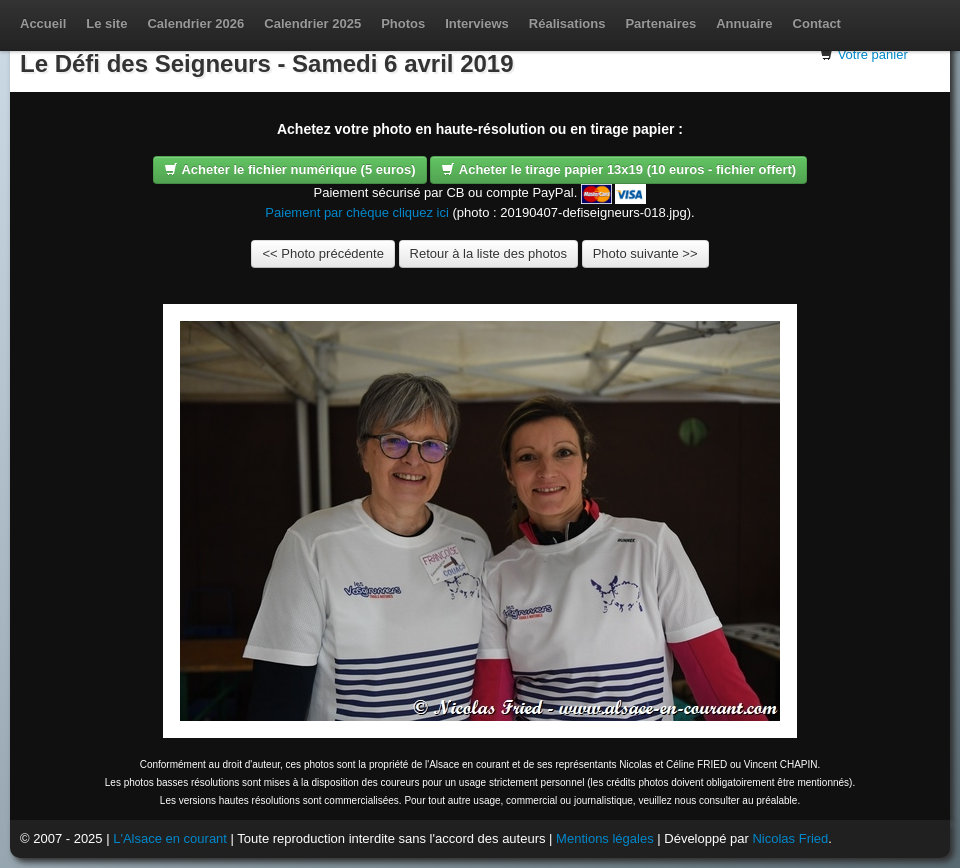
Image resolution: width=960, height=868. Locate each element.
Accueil (43, 23)
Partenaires (660, 23)
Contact (817, 23)
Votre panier (873, 54)
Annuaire (744, 23)
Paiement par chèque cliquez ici (357, 212)
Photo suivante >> (645, 253)
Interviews (477, 23)
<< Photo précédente (322, 253)
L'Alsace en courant (170, 838)
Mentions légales (605, 838)
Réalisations (567, 23)
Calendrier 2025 (312, 23)
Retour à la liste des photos (489, 253)
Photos (403, 23)
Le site (106, 23)
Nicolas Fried (790, 838)
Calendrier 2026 (195, 23)
